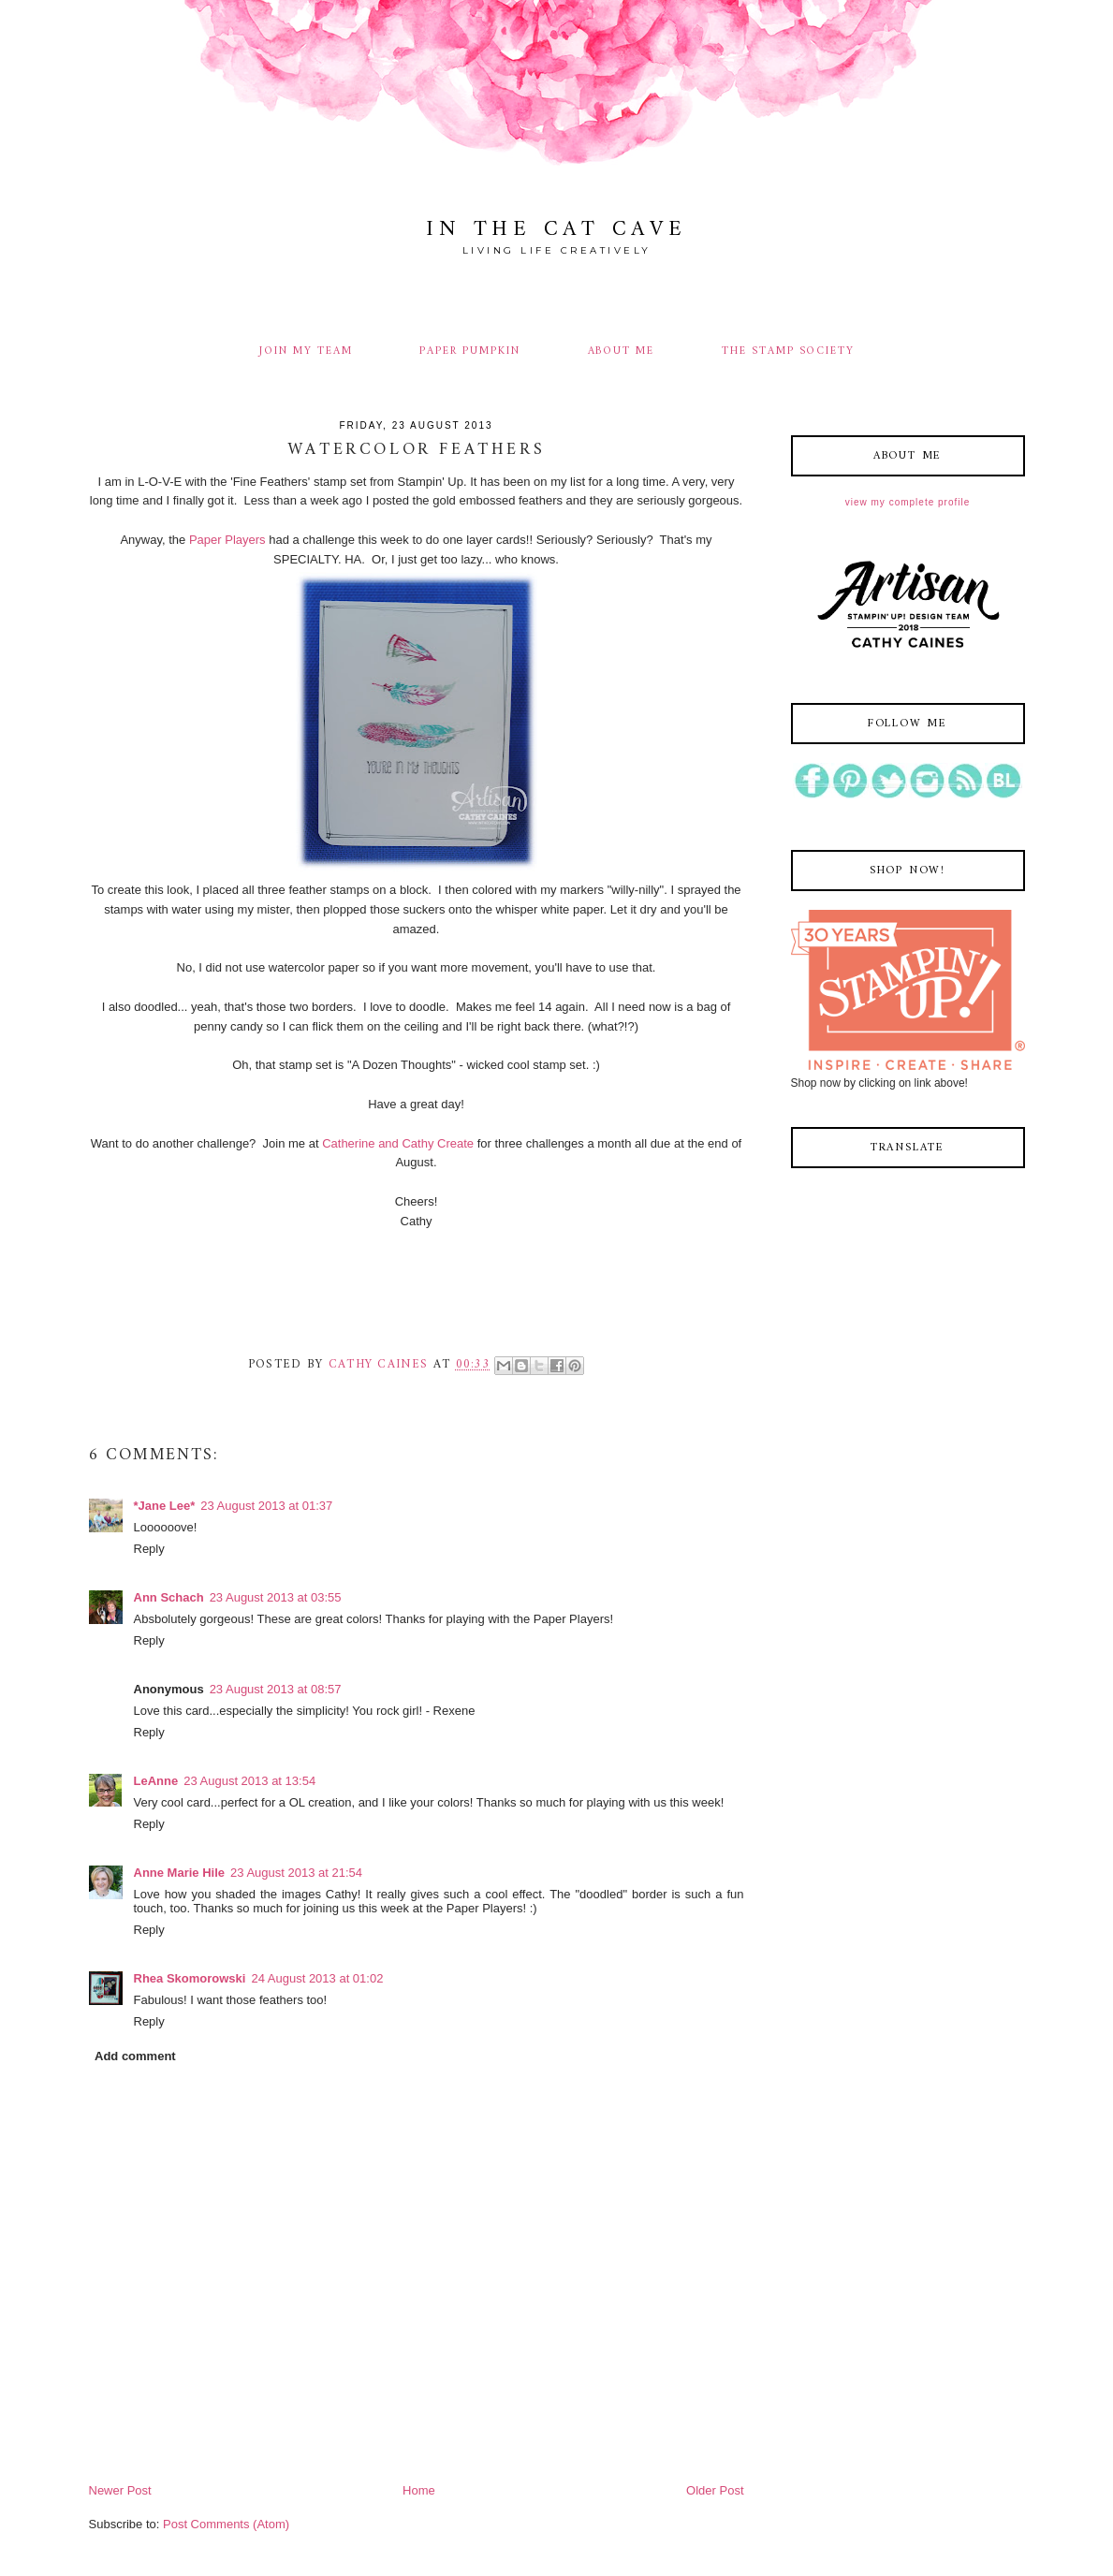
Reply (149, 1549)
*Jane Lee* (165, 1506)
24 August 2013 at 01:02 (317, 1978)
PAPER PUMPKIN (469, 351)
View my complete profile (907, 502)
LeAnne (156, 1781)
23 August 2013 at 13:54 (249, 1781)
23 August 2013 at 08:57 (276, 1689)
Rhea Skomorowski (190, 1978)
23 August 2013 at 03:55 (276, 1597)
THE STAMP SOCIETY (788, 351)
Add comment (135, 2056)
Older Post (714, 2490)
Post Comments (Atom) (226, 2524)
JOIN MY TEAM (305, 351)
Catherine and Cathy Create (398, 1143)
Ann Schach (169, 1597)
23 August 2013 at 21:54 (296, 1873)
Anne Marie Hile (180, 1873)
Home (419, 2490)
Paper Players (227, 540)
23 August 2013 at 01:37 (266, 1506)
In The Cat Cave (556, 230)
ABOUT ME (621, 351)
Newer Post (120, 2490)
